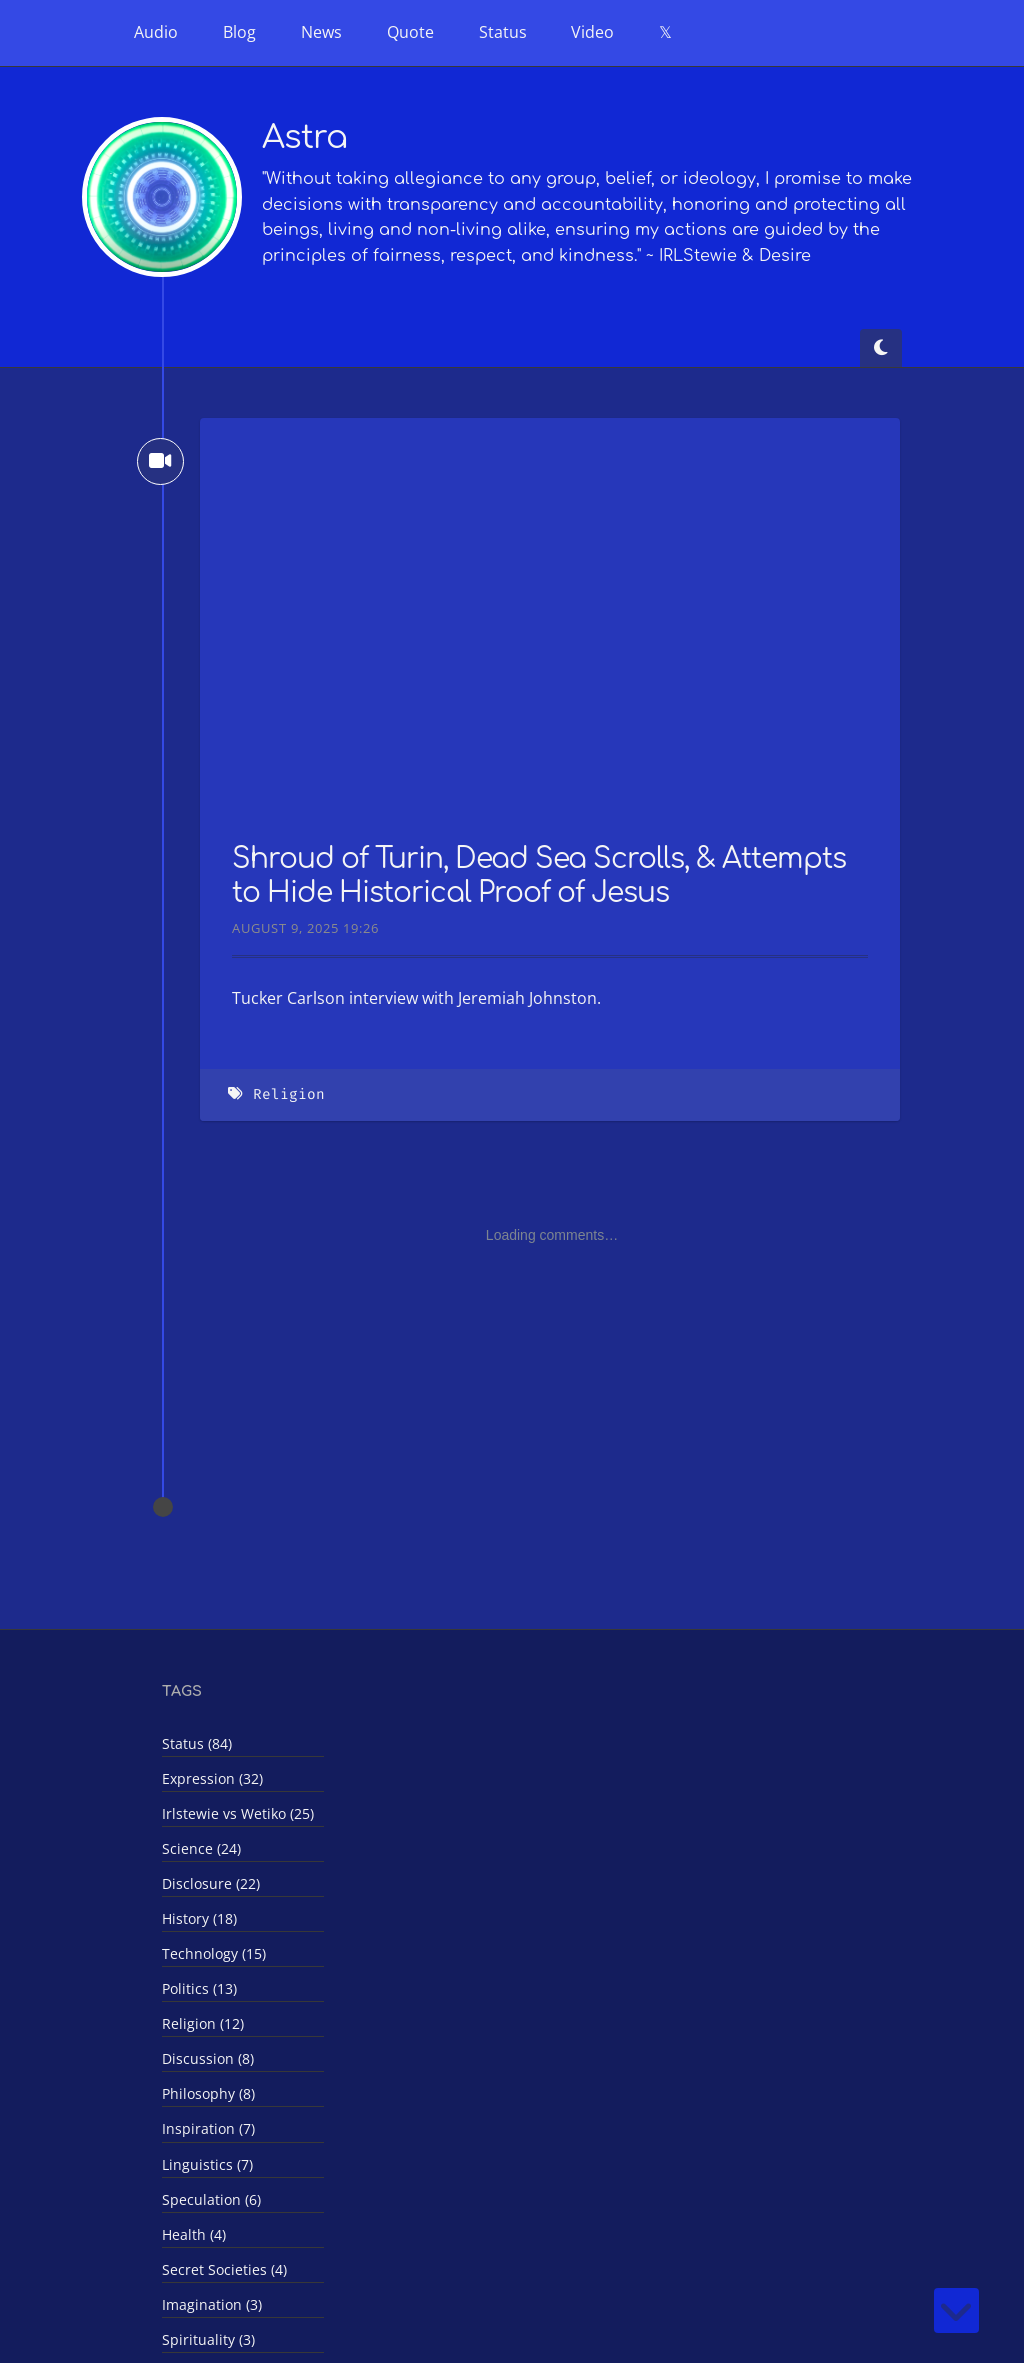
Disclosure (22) (211, 1883)
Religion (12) (203, 2023)
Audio (156, 32)
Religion (289, 1094)
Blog (239, 32)
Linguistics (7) (207, 2164)
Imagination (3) (212, 2304)
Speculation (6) (211, 2199)
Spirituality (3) (208, 2339)
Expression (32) (212, 1778)
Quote (410, 32)
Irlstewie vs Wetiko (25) (238, 1813)
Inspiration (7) (208, 2128)
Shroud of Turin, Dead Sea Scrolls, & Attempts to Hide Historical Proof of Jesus (539, 876)
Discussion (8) (208, 2058)
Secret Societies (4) (224, 2269)
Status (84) (197, 1743)
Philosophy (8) (208, 2093)
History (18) (199, 1918)
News (321, 32)
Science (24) (201, 1848)
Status (503, 32)
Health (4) (194, 2234)
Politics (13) (199, 1988)
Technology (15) (214, 1953)
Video (592, 32)
